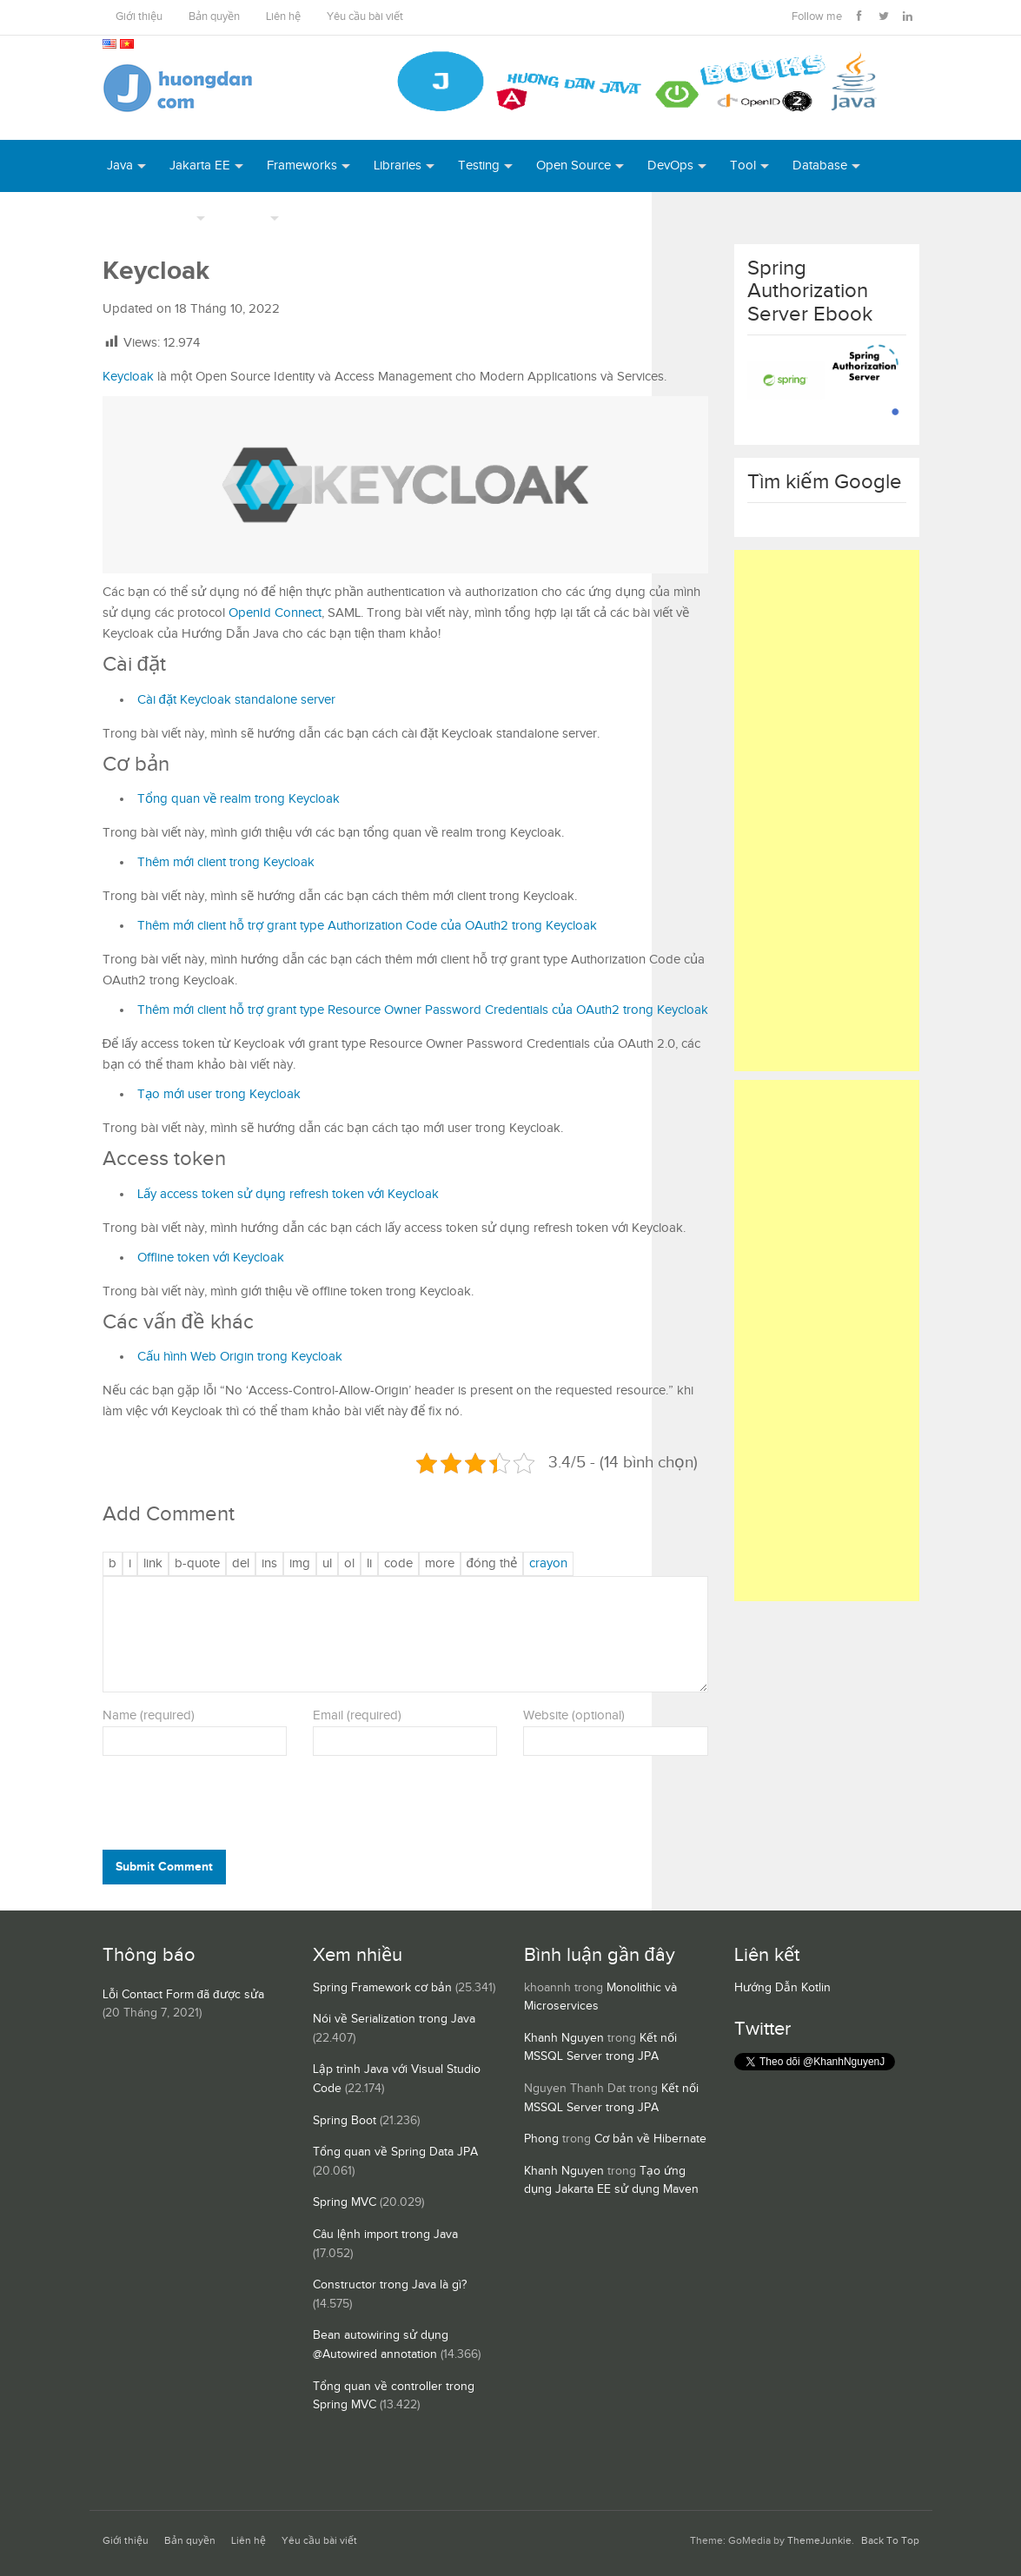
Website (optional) (574, 1715)
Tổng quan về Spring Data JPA (395, 2152)
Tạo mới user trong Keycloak (219, 1094)
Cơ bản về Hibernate (650, 2139)
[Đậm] (113, 1564)
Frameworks (302, 165)
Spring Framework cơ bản (382, 1988)
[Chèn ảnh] (299, 1564)
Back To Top (890, 2540)
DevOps (670, 165)
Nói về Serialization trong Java (394, 2019)
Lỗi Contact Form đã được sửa (183, 1995)
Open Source (573, 165)
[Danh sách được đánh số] (349, 1564)
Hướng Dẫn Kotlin (782, 1988)
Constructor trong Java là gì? (390, 2285)
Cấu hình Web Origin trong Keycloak (239, 1356)
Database (819, 165)
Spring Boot (344, 2121)
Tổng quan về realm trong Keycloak (238, 798)
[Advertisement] (826, 810)
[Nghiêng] (130, 1564)
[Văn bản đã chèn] (269, 1564)
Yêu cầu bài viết (365, 16)
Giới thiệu (139, 16)
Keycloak (128, 376)
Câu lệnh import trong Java (385, 2235)
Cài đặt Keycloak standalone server (236, 699)
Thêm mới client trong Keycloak (226, 862)
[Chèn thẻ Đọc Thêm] (440, 1564)
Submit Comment (164, 1866)
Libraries (397, 165)
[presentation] (221, 1807)
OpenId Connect (275, 613)
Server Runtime (149, 217)
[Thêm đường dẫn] (153, 1564)
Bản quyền (214, 16)
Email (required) (357, 1715)
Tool (743, 165)
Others (247, 217)
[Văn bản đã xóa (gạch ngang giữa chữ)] (240, 1564)
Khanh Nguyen (564, 2038)
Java (120, 165)
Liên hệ (283, 16)
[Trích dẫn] (197, 1564)
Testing (479, 165)
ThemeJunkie (819, 2540)
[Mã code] (398, 1564)
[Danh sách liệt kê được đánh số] (327, 1564)
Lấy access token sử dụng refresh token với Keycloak (288, 1194)
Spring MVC (344, 2202)
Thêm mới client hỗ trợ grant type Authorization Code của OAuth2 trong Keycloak (367, 925)
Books (320, 217)
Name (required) (149, 1715)
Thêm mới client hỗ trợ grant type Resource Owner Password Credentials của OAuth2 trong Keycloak (422, 1010)
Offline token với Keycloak (210, 1257)
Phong (541, 2139)
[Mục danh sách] (369, 1564)
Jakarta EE (199, 165)
